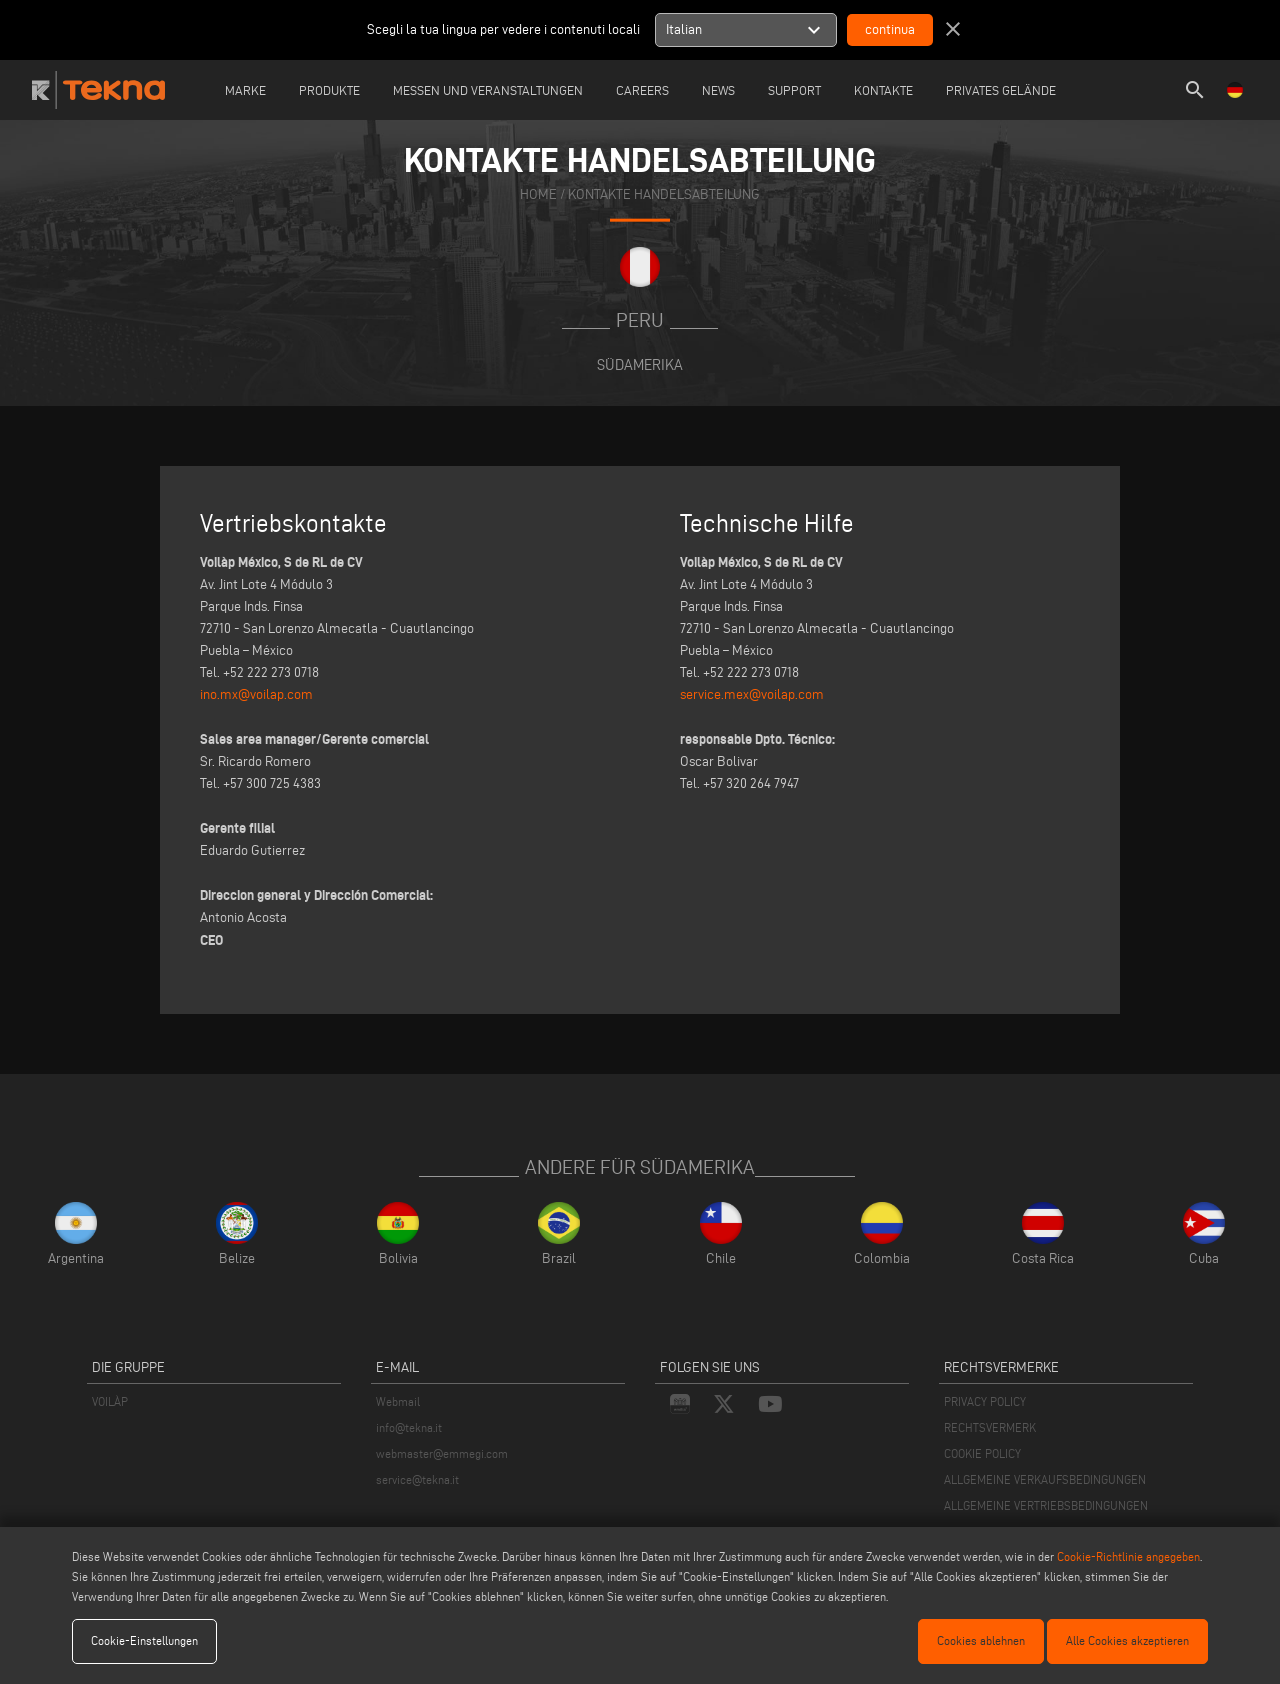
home (538, 193)
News (718, 90)
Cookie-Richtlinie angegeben (1128, 1556)
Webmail (398, 1401)
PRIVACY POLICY (985, 1401)
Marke (245, 90)
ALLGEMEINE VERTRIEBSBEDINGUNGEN (1046, 1505)
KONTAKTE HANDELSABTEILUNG (664, 193)
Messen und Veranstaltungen (488, 90)
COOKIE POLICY (982, 1453)
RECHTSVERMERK (990, 1427)
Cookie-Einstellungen (144, 1640)
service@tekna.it (417, 1479)
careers (642, 90)
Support (794, 90)
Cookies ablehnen (981, 1640)
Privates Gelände (1001, 90)
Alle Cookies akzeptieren (1127, 1640)
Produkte (329, 90)
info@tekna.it (409, 1427)
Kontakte (883, 90)
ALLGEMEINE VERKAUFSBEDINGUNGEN (1045, 1479)
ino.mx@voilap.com (256, 694)
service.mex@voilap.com (752, 694)
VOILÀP (110, 1401)
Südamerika (640, 364)
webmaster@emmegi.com (442, 1453)
